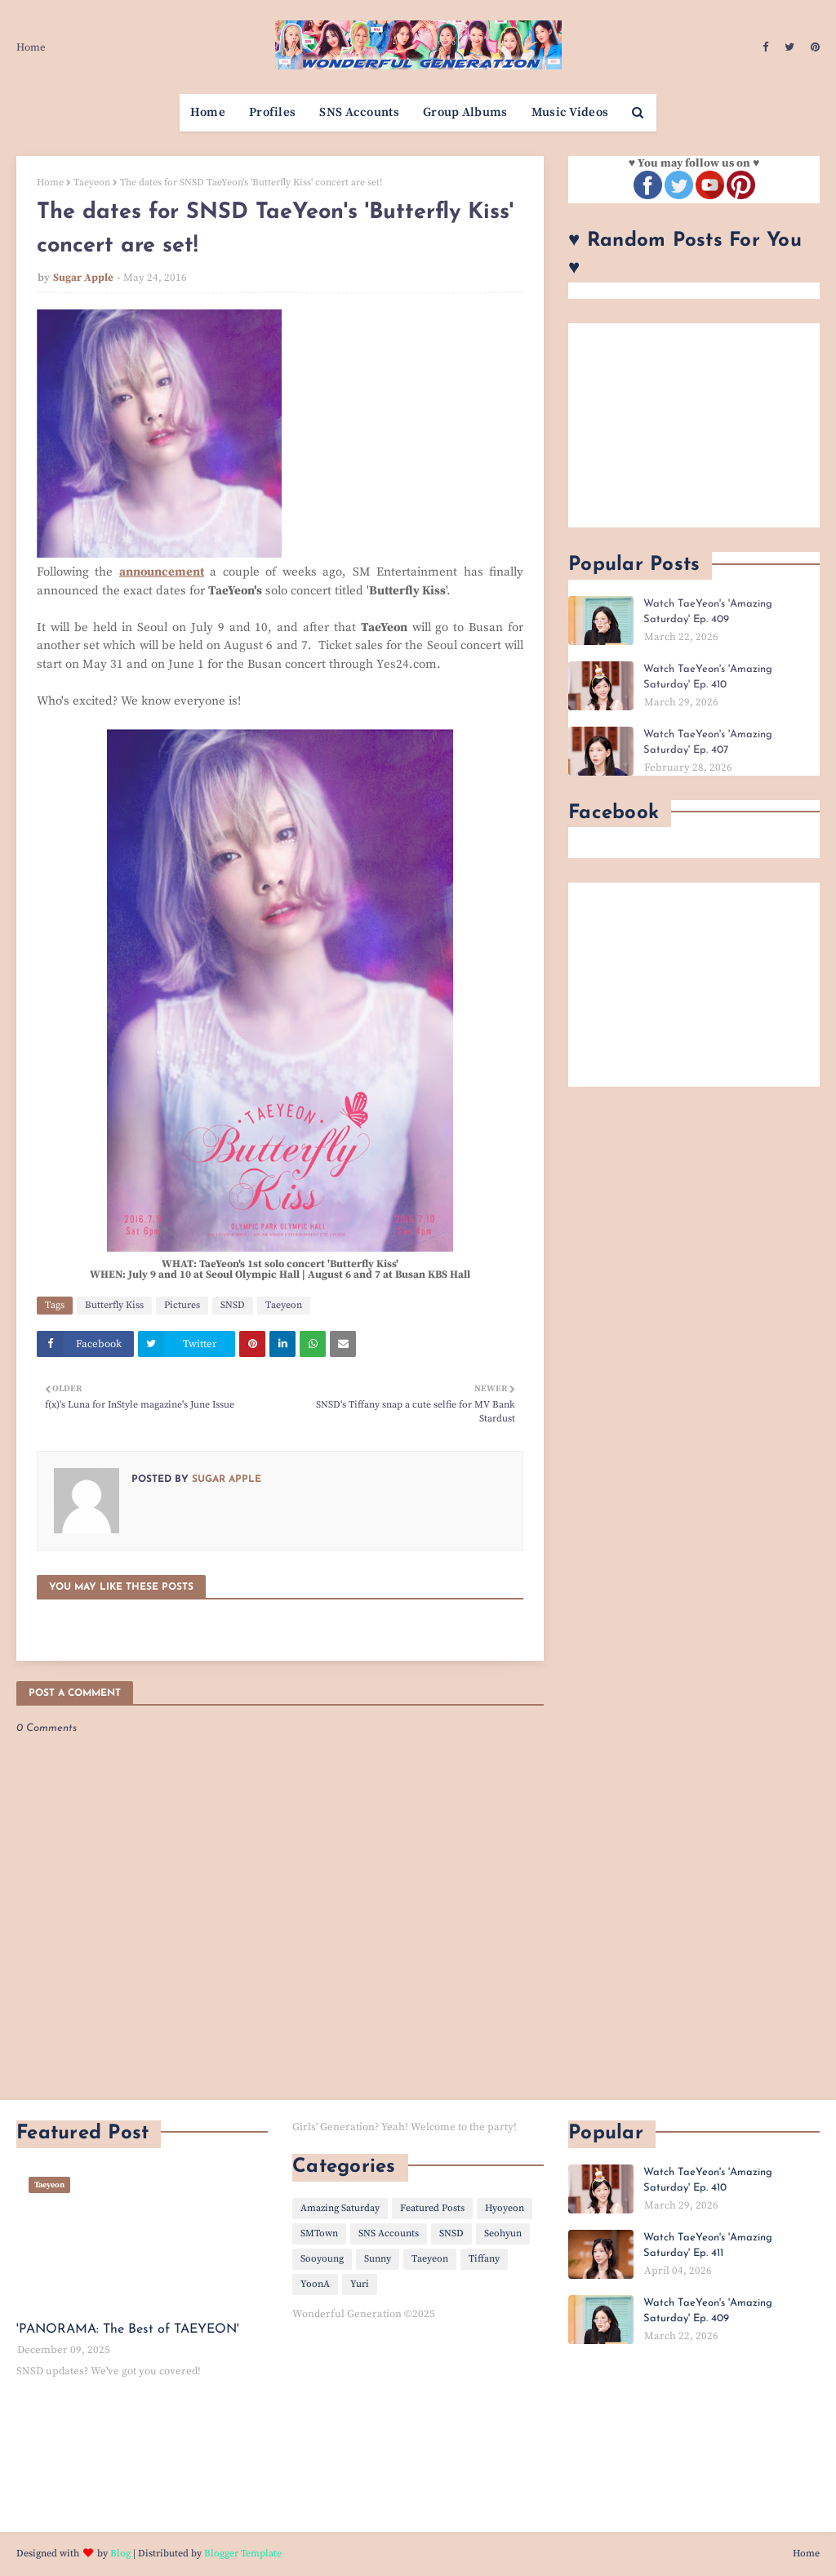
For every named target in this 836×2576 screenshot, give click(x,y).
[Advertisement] (694, 425)
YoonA (315, 2284)
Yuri (359, 2284)
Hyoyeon (504, 2208)
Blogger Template (243, 2553)
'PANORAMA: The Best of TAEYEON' (127, 2329)
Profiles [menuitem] (272, 112)
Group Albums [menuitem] (465, 112)
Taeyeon (91, 182)
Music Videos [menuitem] (570, 112)
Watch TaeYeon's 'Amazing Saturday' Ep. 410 (707, 677)
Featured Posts (432, 2208)
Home (31, 47)
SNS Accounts (388, 2233)
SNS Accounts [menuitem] (359, 112)
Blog (120, 2553)
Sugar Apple (83, 277)
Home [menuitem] (207, 112)
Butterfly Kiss (114, 1305)
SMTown (319, 2233)
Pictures (182, 1305)
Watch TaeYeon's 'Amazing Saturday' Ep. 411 (707, 2245)
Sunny (377, 2259)
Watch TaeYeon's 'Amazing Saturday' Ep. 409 (707, 611)
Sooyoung (322, 2259)
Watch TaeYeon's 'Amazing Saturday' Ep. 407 (707, 742)
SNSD (232, 1305)
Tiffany (484, 2259)
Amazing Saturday (340, 2208)
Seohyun (503, 2233)
